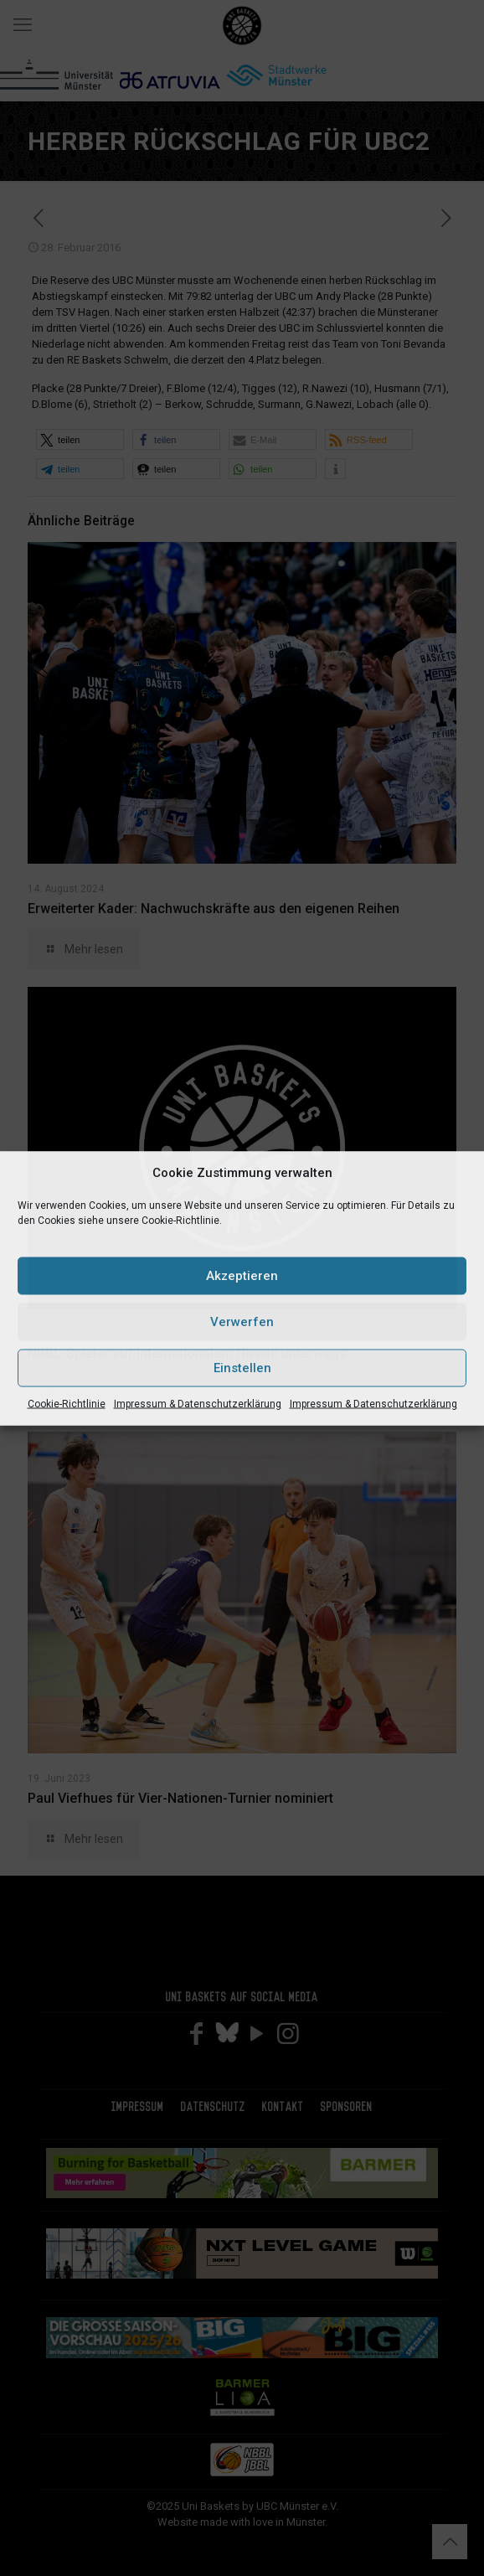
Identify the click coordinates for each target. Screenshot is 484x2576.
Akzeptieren (242, 1275)
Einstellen (242, 1368)
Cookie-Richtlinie (67, 1403)
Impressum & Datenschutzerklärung (197, 1403)
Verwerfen (242, 1321)
